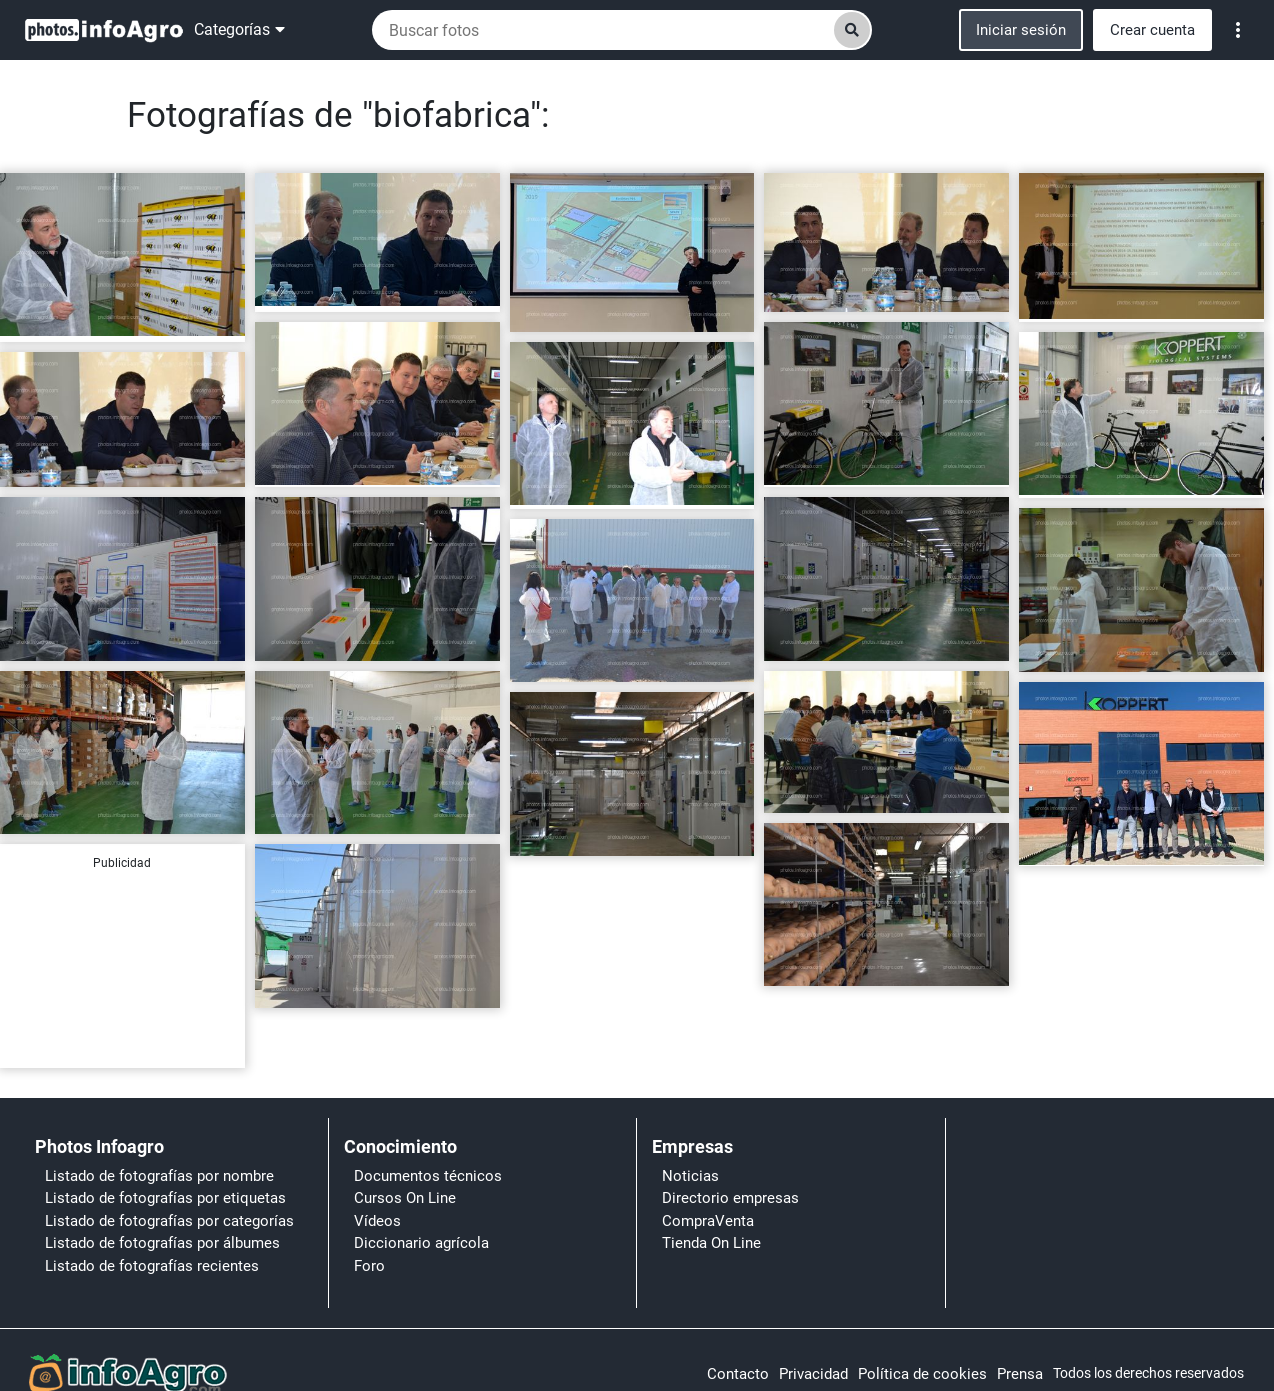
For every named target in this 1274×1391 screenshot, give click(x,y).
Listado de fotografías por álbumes (162, 1243)
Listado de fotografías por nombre (159, 1176)
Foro (369, 1266)
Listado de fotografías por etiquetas (165, 1198)
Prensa (1020, 1374)
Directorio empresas (730, 1198)
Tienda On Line (711, 1243)
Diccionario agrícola (421, 1243)
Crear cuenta (1152, 30)
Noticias (690, 1176)
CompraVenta (708, 1221)
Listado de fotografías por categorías (169, 1221)
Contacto (738, 1374)
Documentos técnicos (428, 1176)
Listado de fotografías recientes (152, 1266)
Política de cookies (922, 1374)
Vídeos (377, 1221)
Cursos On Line (405, 1198)
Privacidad (813, 1374)
